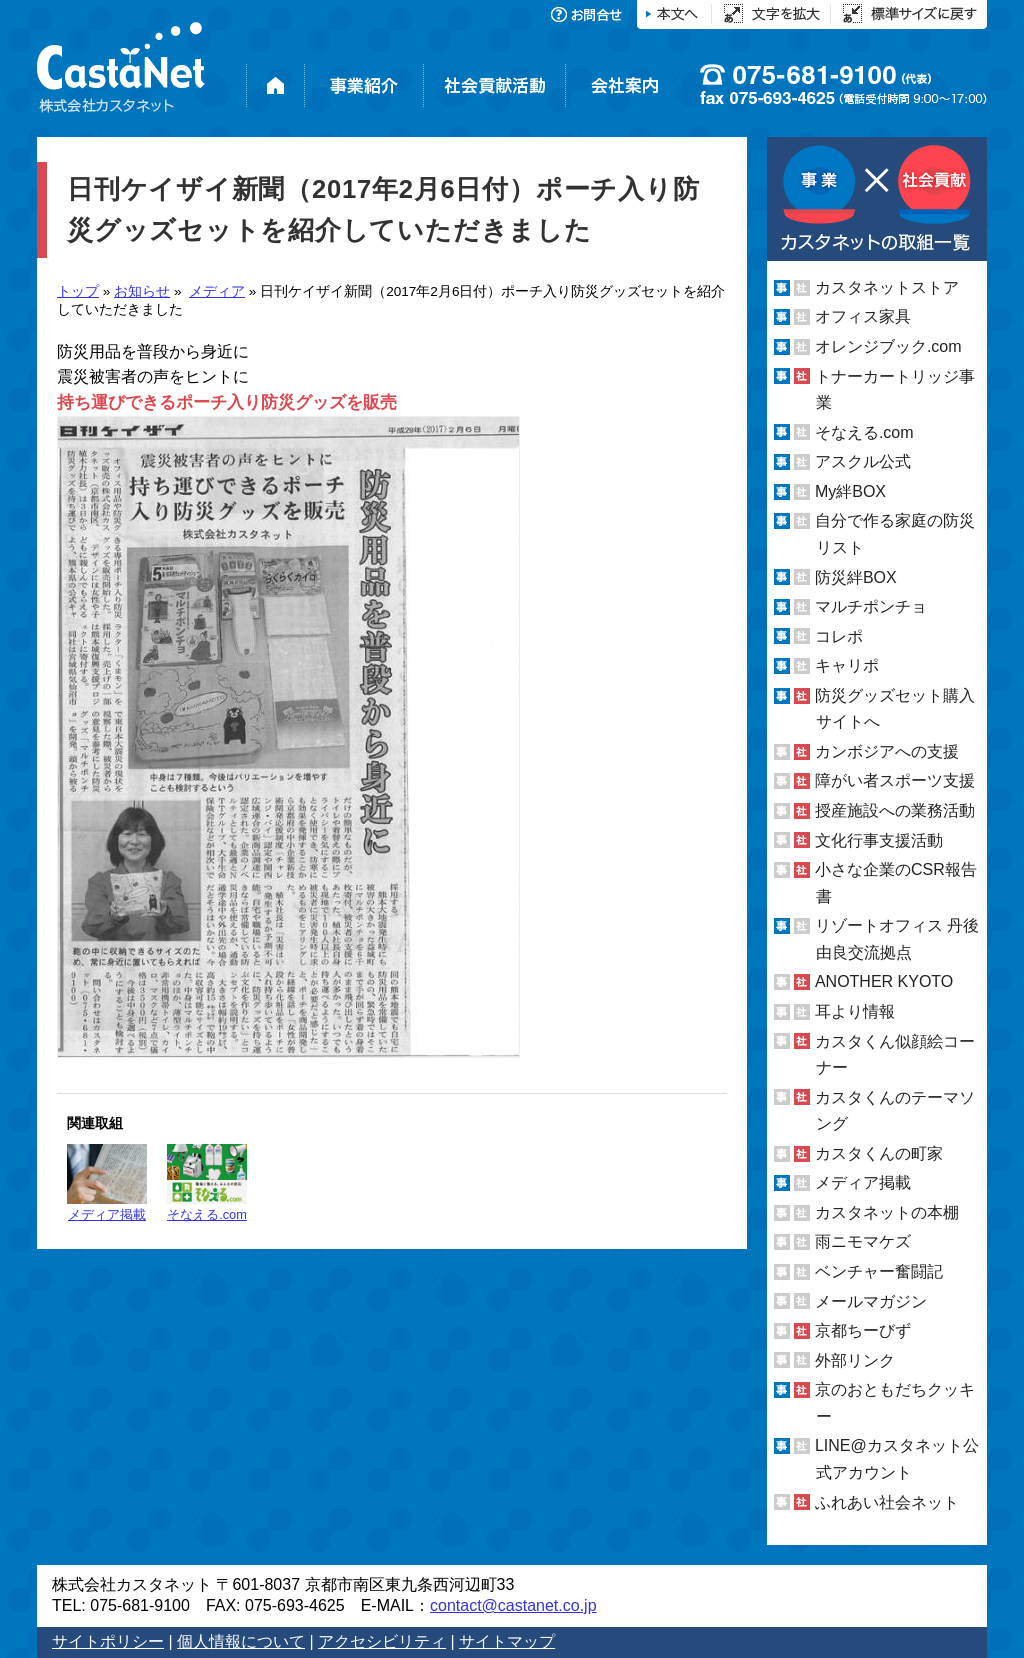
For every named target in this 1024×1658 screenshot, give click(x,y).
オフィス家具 (863, 316)
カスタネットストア (887, 287)
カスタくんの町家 (879, 1153)
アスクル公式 (863, 461)
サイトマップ (507, 1641)
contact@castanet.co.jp (513, 1605)
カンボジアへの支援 (887, 751)
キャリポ (847, 665)
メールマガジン (871, 1301)
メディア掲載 (107, 1183)
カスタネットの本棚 (887, 1212)
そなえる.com (207, 1183)
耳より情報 (855, 1011)
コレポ (839, 636)
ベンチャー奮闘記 (879, 1271)
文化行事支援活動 (879, 840)
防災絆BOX (856, 576)
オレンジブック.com (888, 346)
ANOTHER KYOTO (884, 981)
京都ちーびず (863, 1330)
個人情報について (241, 1641)
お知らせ (142, 291)
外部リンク (855, 1360)
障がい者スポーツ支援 (895, 780)
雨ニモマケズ (863, 1241)
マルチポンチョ (871, 606)
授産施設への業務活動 (895, 810)
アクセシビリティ (382, 1641)
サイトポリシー (108, 1641)
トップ (78, 291)
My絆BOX (850, 491)
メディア (217, 291)
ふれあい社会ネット (887, 1501)
